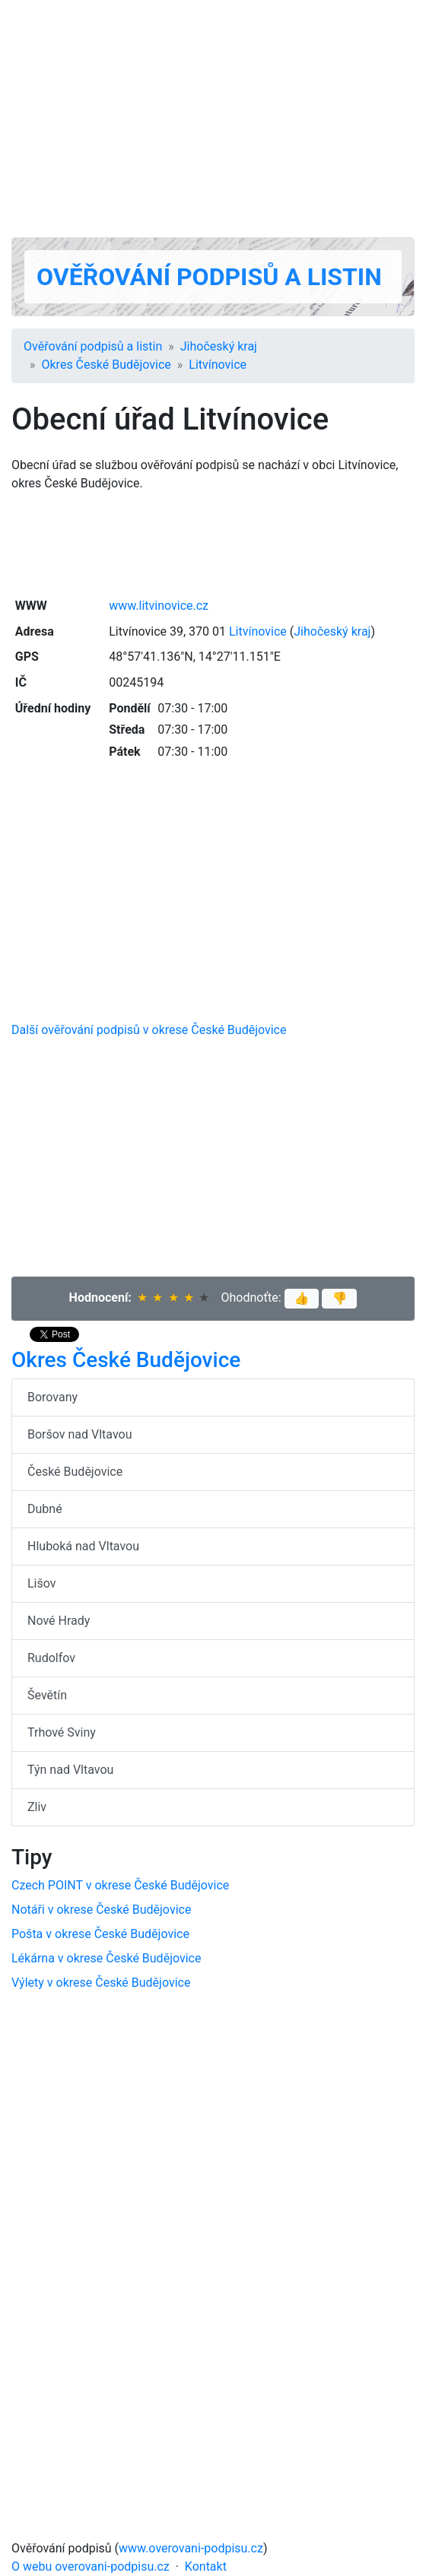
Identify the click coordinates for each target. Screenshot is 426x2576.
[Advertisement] (213, 118)
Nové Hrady (58, 1620)
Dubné (44, 1509)
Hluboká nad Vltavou (83, 1546)
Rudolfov (51, 1658)
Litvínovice (217, 364)
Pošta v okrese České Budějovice (100, 1934)
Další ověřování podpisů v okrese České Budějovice (148, 1030)
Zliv (36, 1807)
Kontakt (206, 2566)
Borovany (52, 1397)
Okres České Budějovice (106, 364)
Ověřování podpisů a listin (209, 276)
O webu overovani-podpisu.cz (90, 2566)
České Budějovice (74, 1471)
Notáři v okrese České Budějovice (101, 1909)
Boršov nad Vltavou (79, 1434)
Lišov (41, 1583)
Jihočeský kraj (218, 346)
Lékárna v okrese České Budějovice (106, 1958)
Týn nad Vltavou (70, 1769)
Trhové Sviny (61, 1732)
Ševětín (47, 1695)
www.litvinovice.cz (158, 605)
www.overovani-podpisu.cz (191, 2548)
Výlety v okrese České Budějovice (100, 1982)
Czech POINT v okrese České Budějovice (120, 1885)
